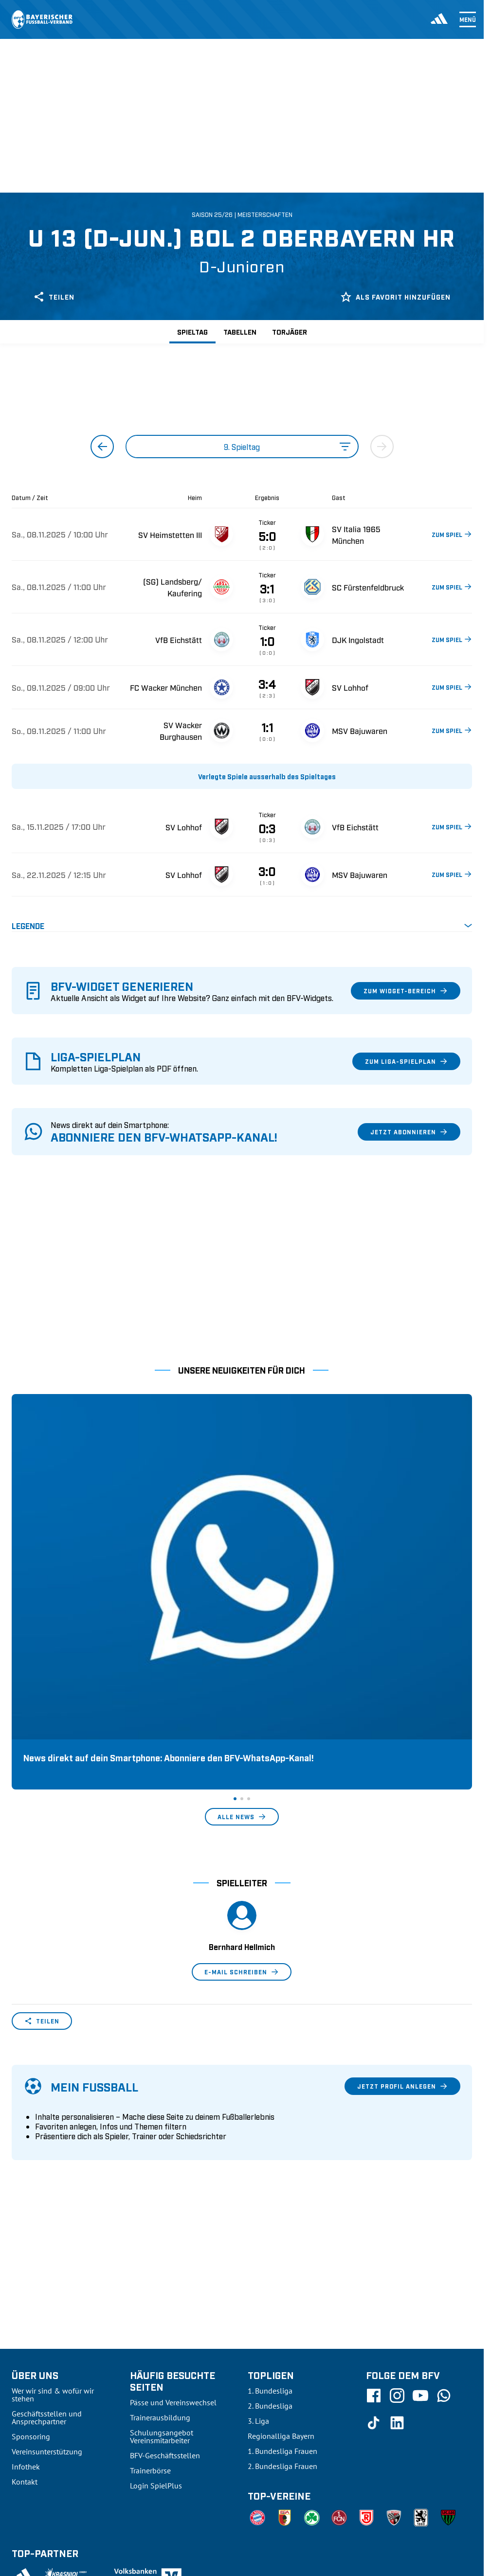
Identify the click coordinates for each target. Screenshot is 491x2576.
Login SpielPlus (156, 2272)
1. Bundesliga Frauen (282, 2238)
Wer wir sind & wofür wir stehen (53, 2181)
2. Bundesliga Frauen (282, 2253)
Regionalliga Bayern (281, 2223)
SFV (18, 2403)
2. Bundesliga (270, 2193)
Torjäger (289, 331)
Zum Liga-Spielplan (406, 1061)
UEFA (68, 2403)
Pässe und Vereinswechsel (173, 2189)
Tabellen (239, 331)
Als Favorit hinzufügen (395, 297)
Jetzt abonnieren (409, 1132)
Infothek (26, 2253)
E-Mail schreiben (241, 1759)
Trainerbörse (150, 2257)
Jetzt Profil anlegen (402, 1873)
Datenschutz (405, 2403)
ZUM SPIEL (452, 534)
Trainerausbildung (160, 2204)
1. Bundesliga (270, 2177)
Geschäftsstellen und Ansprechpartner (47, 2204)
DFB (42, 2403)
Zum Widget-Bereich (406, 991)
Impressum (454, 2403)
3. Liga (258, 2208)
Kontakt (24, 2268)
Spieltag (192, 331)
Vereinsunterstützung (47, 2238)
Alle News (242, 1604)
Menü (467, 19)
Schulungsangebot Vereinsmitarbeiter (161, 2223)
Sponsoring (31, 2223)
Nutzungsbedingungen (339, 2403)
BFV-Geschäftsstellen (165, 2242)
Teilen (53, 297)
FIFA (95, 2403)
